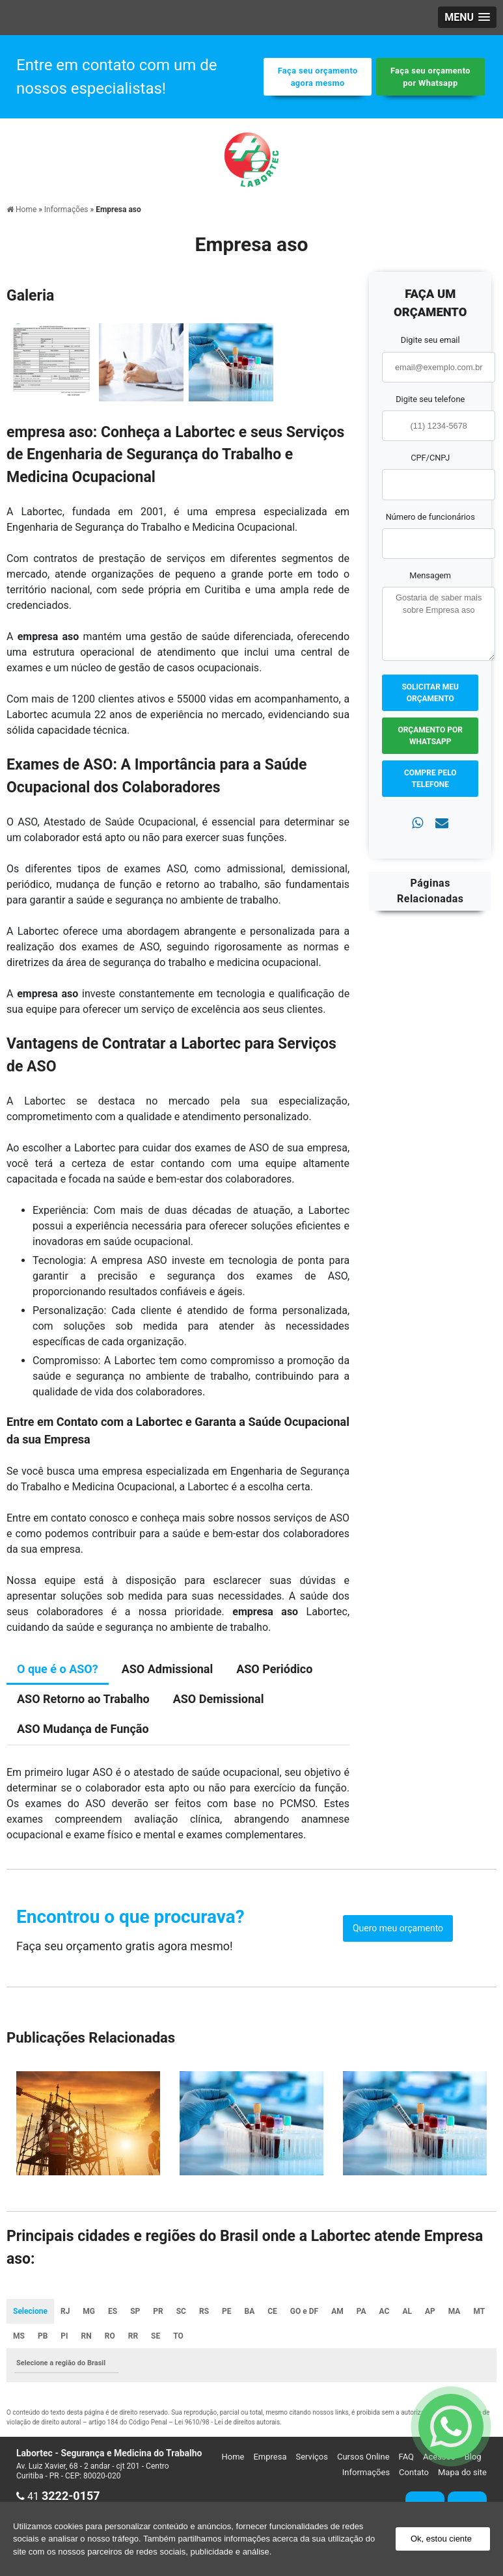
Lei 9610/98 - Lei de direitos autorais (227, 2422)
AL (407, 2311)
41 (58, 2496)
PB (43, 2336)
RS (204, 2311)
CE (272, 2311)
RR (133, 2336)
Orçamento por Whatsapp (430, 735)
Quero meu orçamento (398, 1928)
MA (454, 2311)
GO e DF (304, 2311)
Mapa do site (462, 2472)
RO (110, 2336)
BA (250, 2311)
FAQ (406, 2457)
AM (337, 2311)
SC (181, 2311)
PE (226, 2311)
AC (384, 2311)
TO (178, 2336)
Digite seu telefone (430, 399)
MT (479, 2311)
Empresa (269, 2457)
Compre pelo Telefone (430, 778)
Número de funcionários (430, 517)
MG (89, 2311)
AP (430, 2311)
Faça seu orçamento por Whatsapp (430, 77)
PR (158, 2311)
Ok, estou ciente (441, 2538)
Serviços (311, 2457)
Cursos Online (363, 2457)
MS (19, 2336)
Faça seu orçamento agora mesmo (318, 77)
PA (361, 2311)
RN (86, 2336)
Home (232, 2457)
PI (64, 2336)
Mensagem (430, 575)
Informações (366, 2472)
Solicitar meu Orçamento (430, 692)
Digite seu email (430, 340)
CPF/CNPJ (430, 458)
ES (112, 2311)
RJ (65, 2311)
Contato (414, 2472)
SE (155, 2336)
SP (135, 2311)
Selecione (30, 2311)
